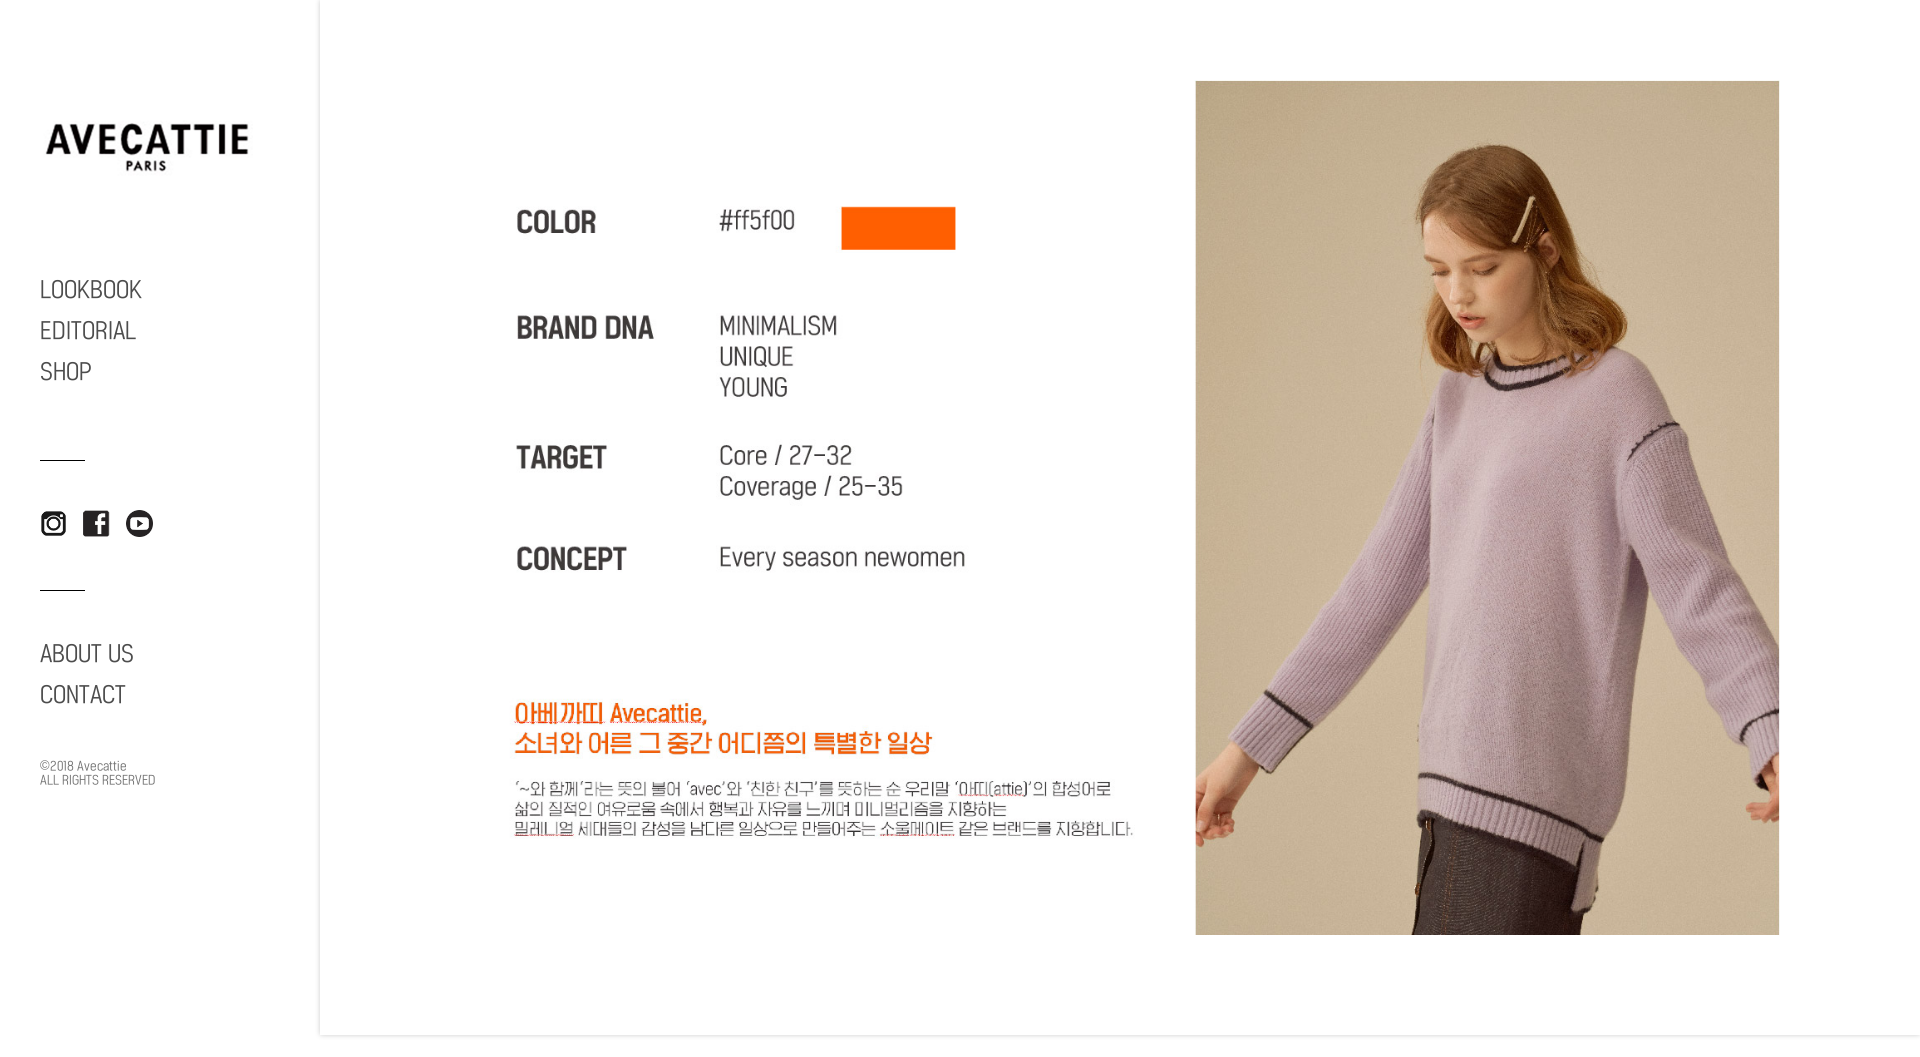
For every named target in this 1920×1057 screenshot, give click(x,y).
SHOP (66, 372)
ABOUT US (87, 654)
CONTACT (83, 695)
